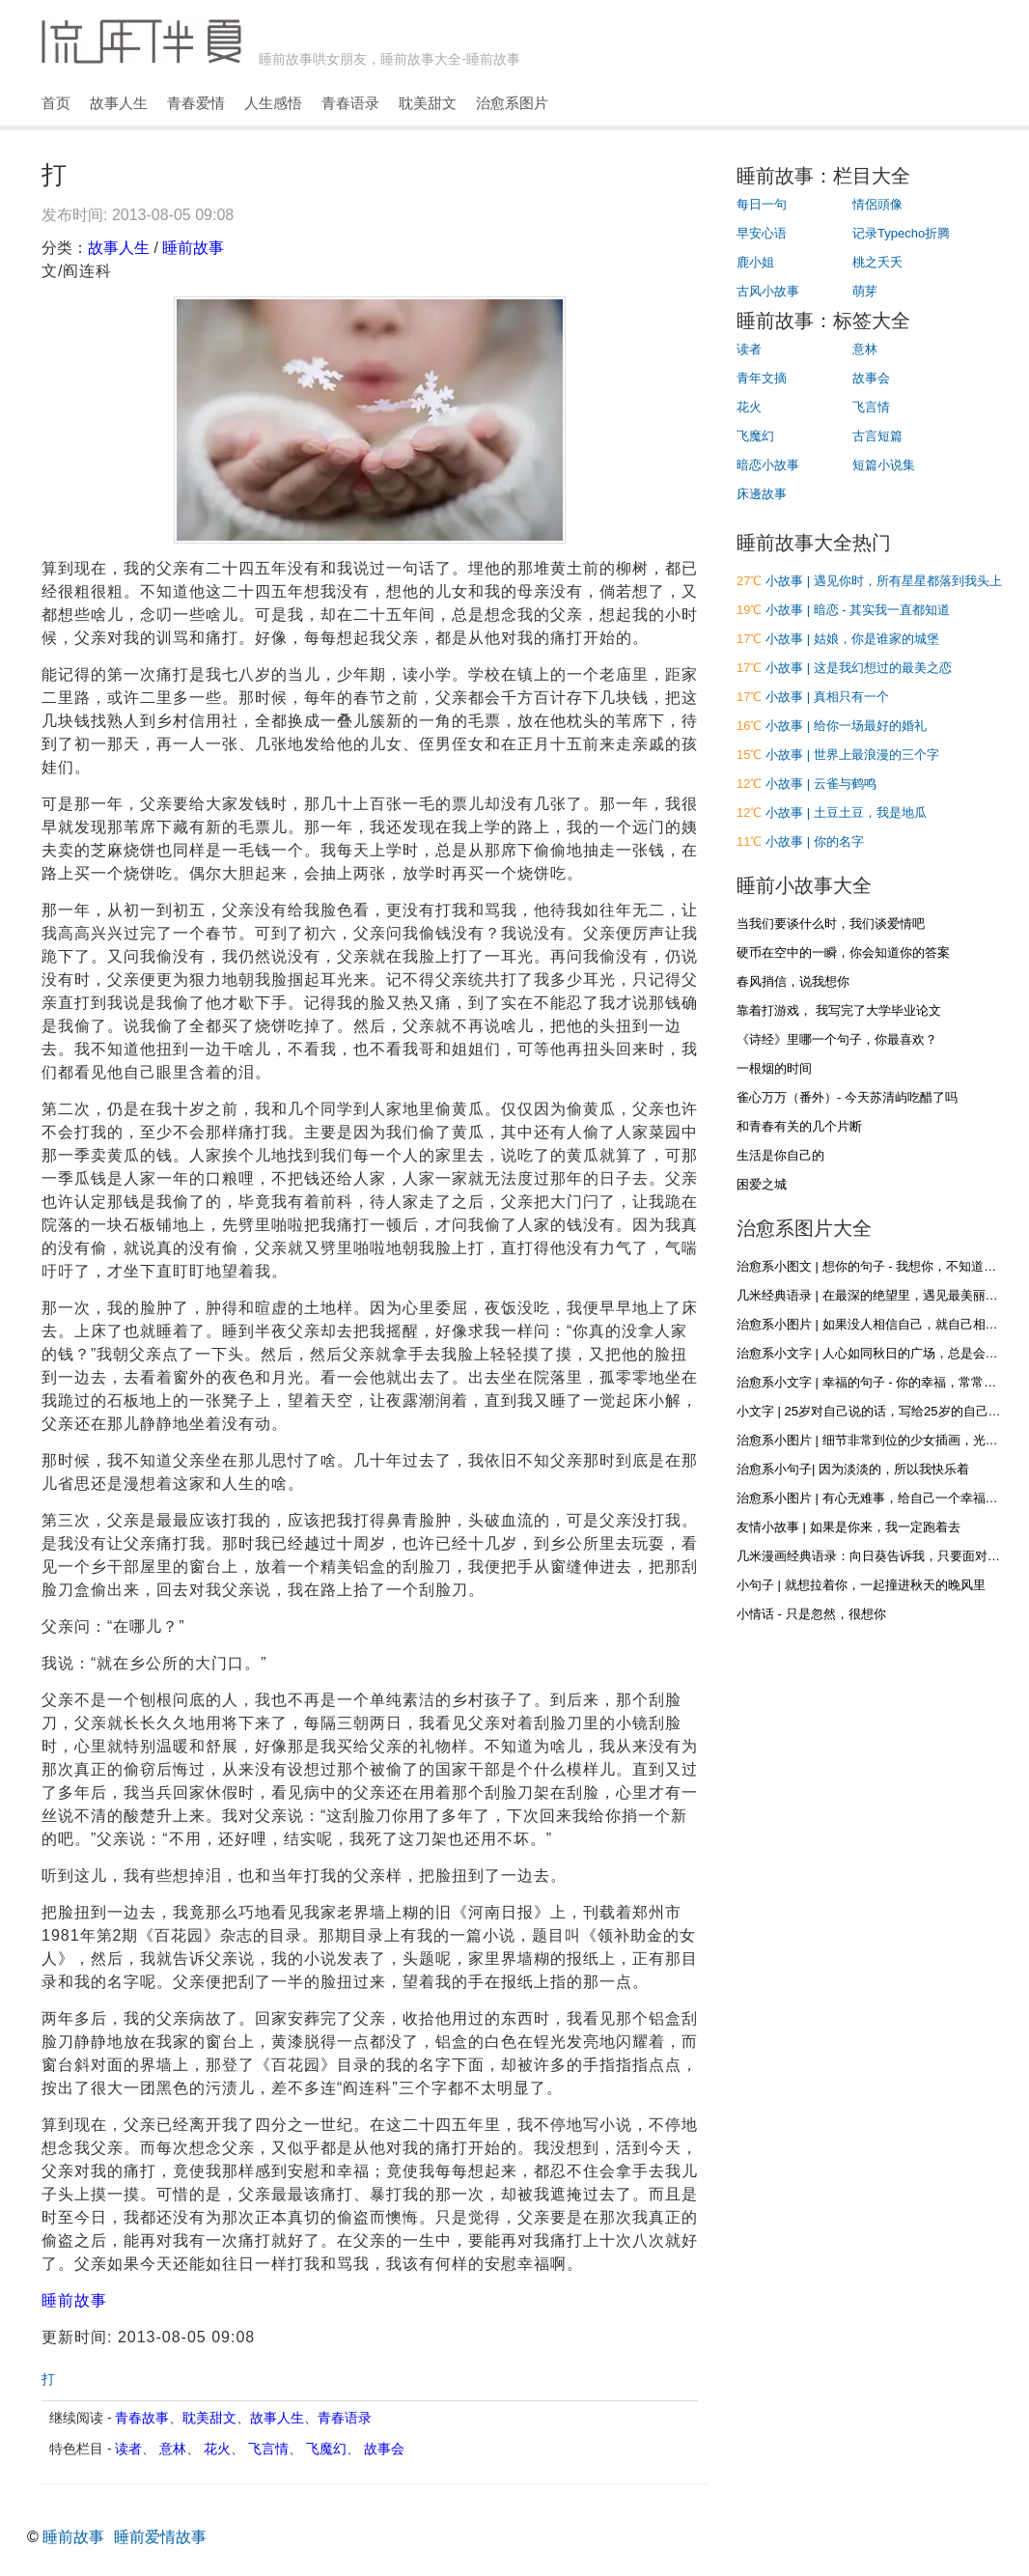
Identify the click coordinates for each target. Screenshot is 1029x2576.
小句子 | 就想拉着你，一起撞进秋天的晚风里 (861, 1585)
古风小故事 (768, 291)
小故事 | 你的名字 (814, 841)
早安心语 (762, 233)
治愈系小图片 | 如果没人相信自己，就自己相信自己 (880, 1324)
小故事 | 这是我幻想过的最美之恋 (858, 667)
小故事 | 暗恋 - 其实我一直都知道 (857, 609)
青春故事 (142, 2417)
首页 (56, 103)
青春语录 (350, 103)
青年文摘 (762, 378)
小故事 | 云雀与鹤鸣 (820, 783)
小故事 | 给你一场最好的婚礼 (846, 725)
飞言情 (268, 2448)
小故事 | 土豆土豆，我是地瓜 (846, 812)
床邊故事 (762, 494)
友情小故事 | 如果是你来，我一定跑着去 (848, 1527)
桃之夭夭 (877, 262)
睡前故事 (193, 247)
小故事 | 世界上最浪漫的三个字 (852, 754)
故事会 (384, 2448)
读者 (128, 2448)
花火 (217, 2448)
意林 (172, 2448)
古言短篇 (877, 436)
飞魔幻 (326, 2448)
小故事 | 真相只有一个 (827, 696)
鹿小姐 (755, 262)
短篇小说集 (883, 465)
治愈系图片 (512, 103)
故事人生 (119, 103)
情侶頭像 (877, 204)
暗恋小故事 (768, 465)
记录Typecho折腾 (901, 233)
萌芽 (864, 291)
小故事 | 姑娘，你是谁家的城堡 (852, 638)
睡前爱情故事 (160, 2537)
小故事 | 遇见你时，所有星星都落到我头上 (883, 581)
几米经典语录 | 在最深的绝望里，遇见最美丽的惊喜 (880, 1295)
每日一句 (762, 204)
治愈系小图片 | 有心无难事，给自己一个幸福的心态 (880, 1498)
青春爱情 (196, 103)
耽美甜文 (428, 103)
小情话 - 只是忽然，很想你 (811, 1614)
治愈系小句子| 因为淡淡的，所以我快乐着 (853, 1469)
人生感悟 (273, 103)
